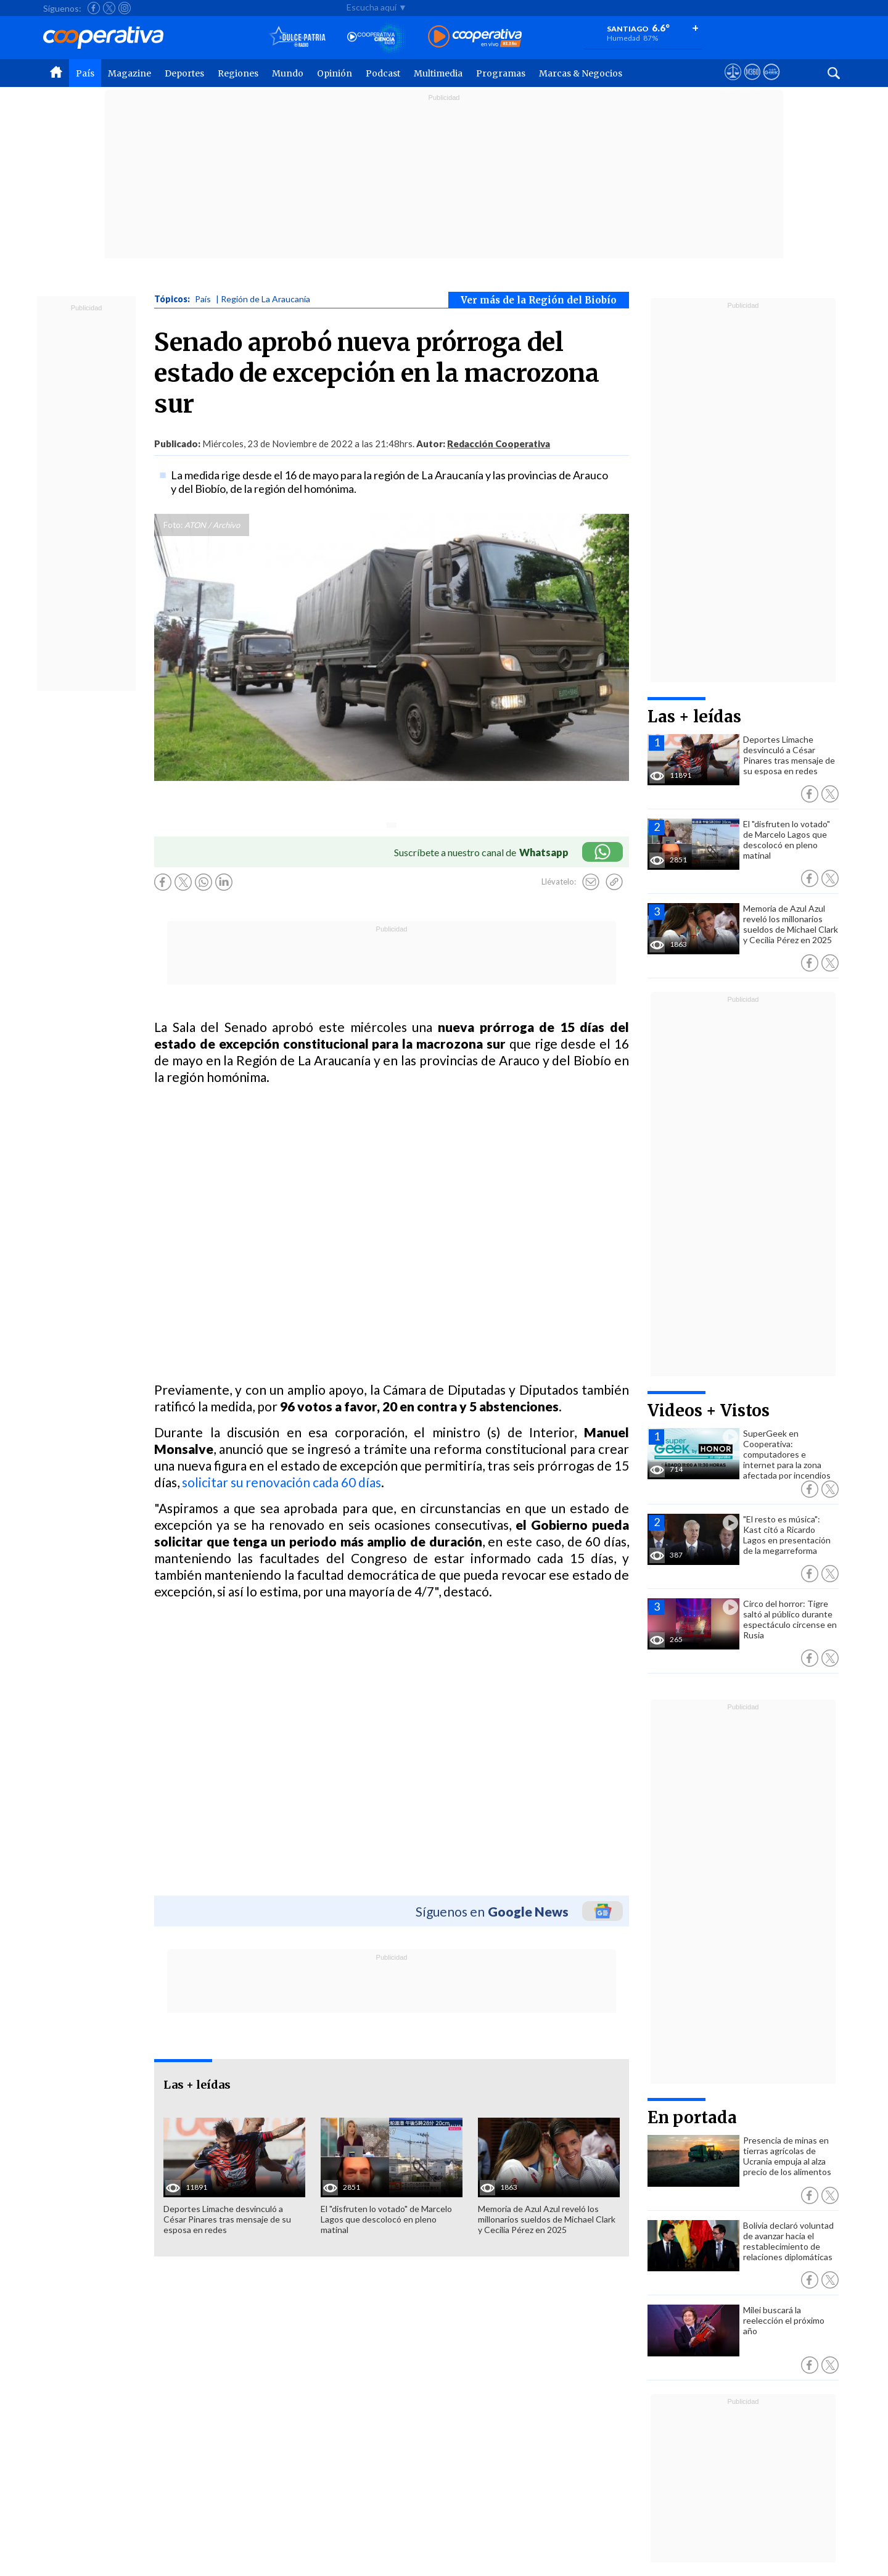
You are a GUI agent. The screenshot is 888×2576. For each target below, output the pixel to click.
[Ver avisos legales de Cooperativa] (733, 83)
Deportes (184, 73)
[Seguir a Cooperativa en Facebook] (94, 8)
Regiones (238, 73)
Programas (500, 73)
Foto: (173, 525)
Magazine (129, 73)
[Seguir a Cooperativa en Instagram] (124, 8)
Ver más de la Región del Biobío (539, 300)
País (85, 73)
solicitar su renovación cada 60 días (281, 1482)
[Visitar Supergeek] (771, 83)
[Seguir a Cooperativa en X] (109, 8)
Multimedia (438, 73)
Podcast (383, 73)
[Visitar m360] (752, 83)
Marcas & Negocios (580, 73)
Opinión (334, 73)
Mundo (287, 73)
